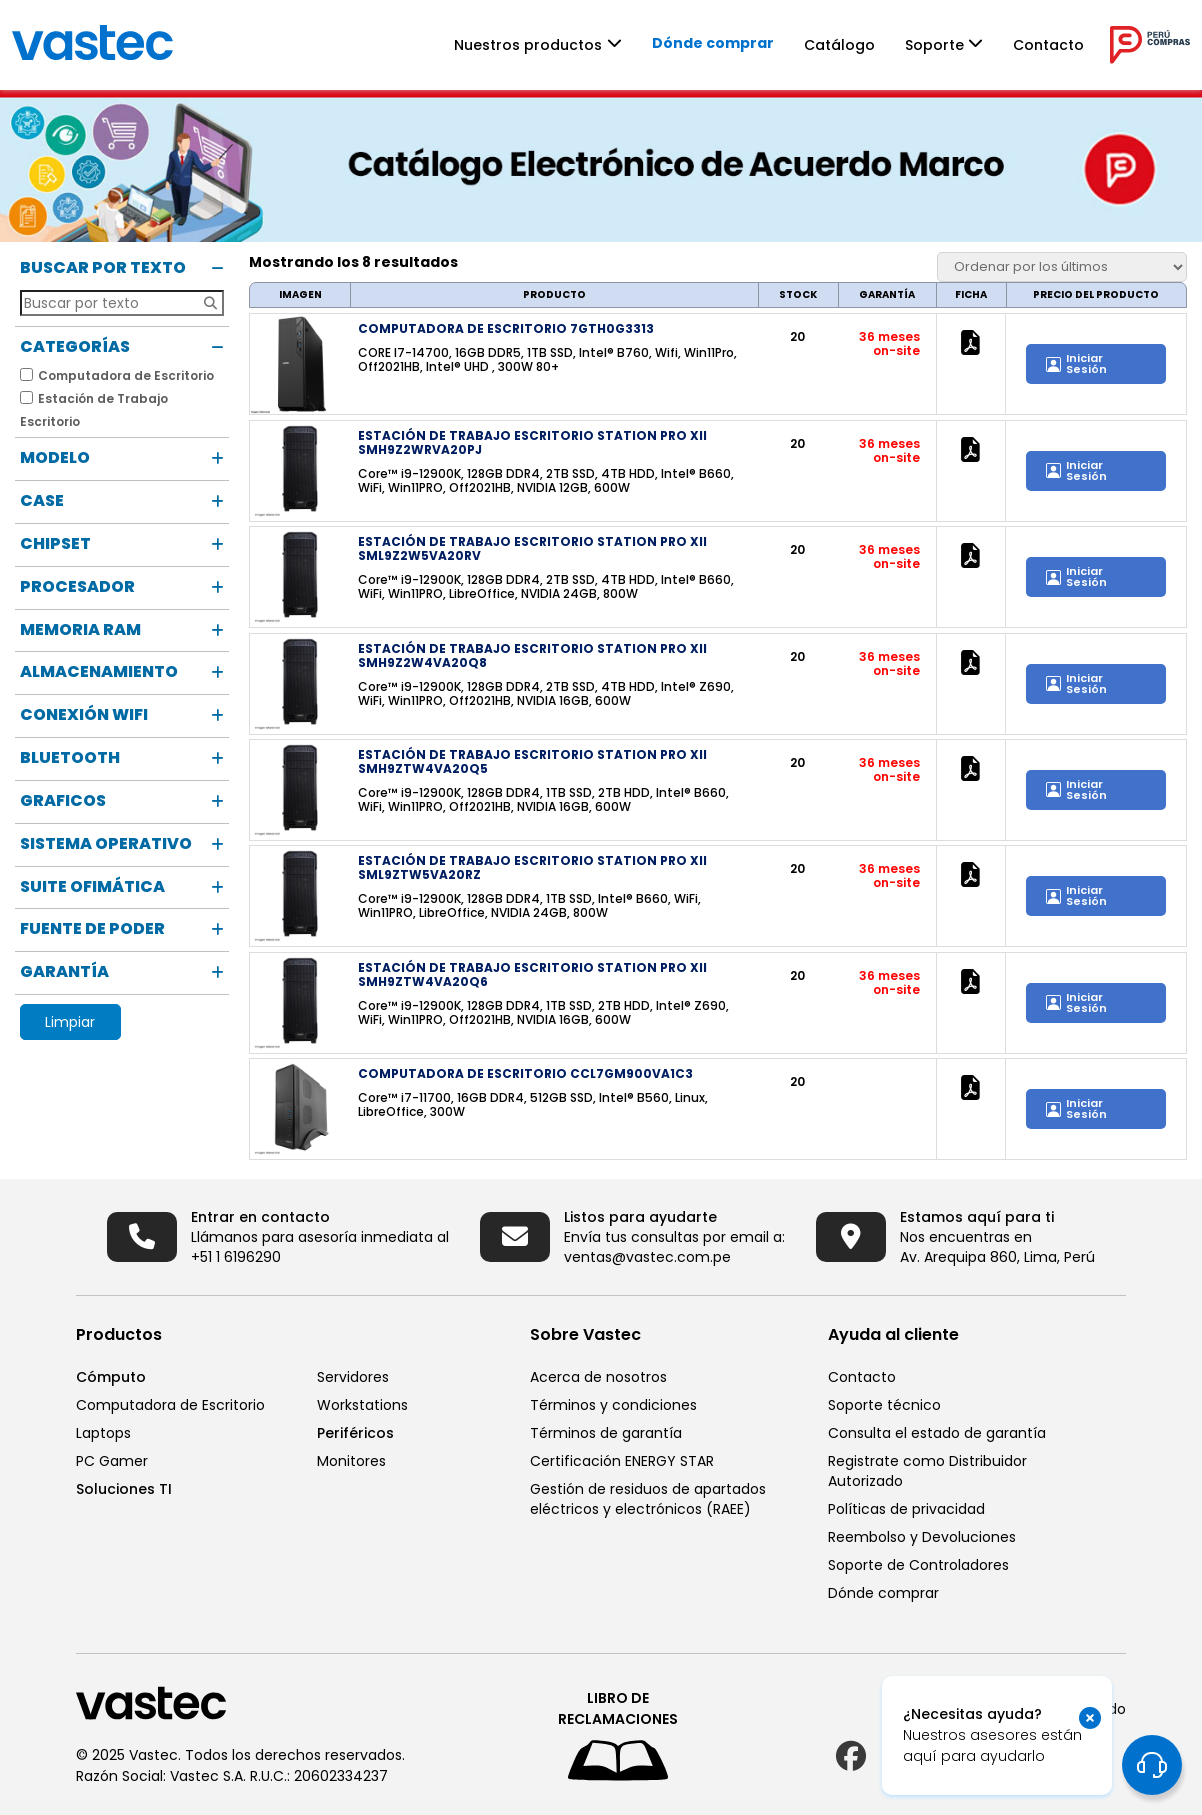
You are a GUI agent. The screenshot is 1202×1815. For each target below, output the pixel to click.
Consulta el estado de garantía (937, 1433)
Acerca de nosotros (598, 1377)
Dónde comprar (713, 43)
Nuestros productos (528, 45)
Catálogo (839, 45)
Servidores (353, 1377)
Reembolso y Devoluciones (922, 1537)
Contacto (1048, 45)
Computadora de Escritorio (170, 1405)
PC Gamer (112, 1461)
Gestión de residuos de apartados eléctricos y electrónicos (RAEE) (648, 1499)
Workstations (362, 1405)
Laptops (103, 1433)
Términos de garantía (606, 1433)
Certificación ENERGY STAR (622, 1461)
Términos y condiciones (613, 1405)
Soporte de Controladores (918, 1565)
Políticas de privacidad (906, 1509)
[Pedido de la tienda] (1062, 267)
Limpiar (70, 1022)
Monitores (351, 1461)
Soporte (934, 45)
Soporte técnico (884, 1405)
